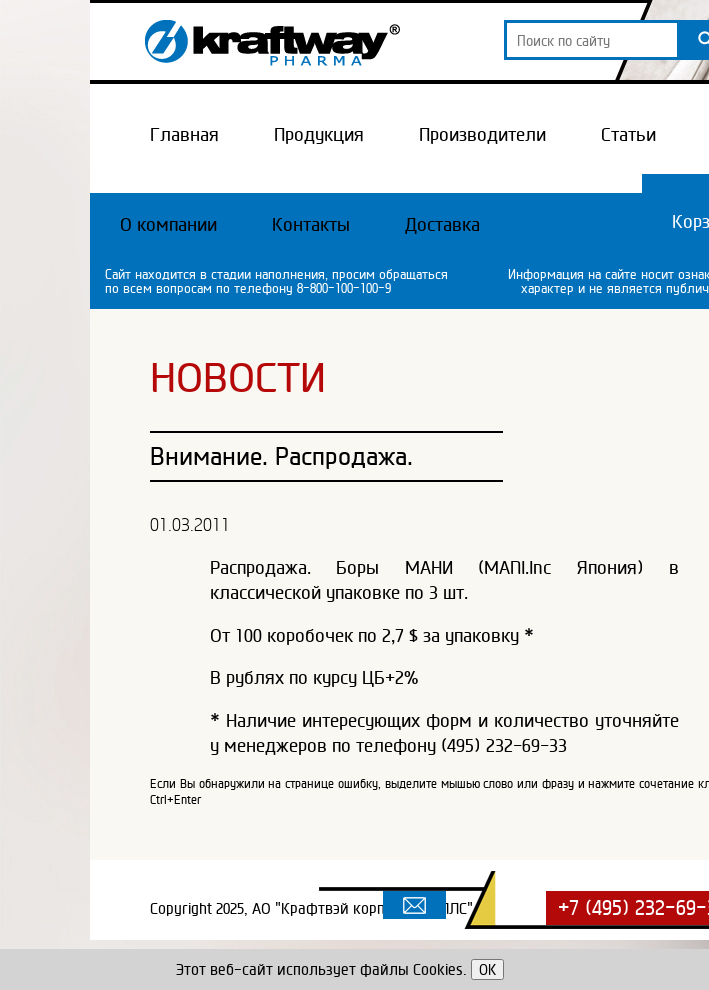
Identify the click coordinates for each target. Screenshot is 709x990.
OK (487, 969)
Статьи (628, 134)
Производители (482, 134)
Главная (184, 134)
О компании (168, 224)
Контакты (311, 224)
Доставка (442, 224)
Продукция (319, 134)
